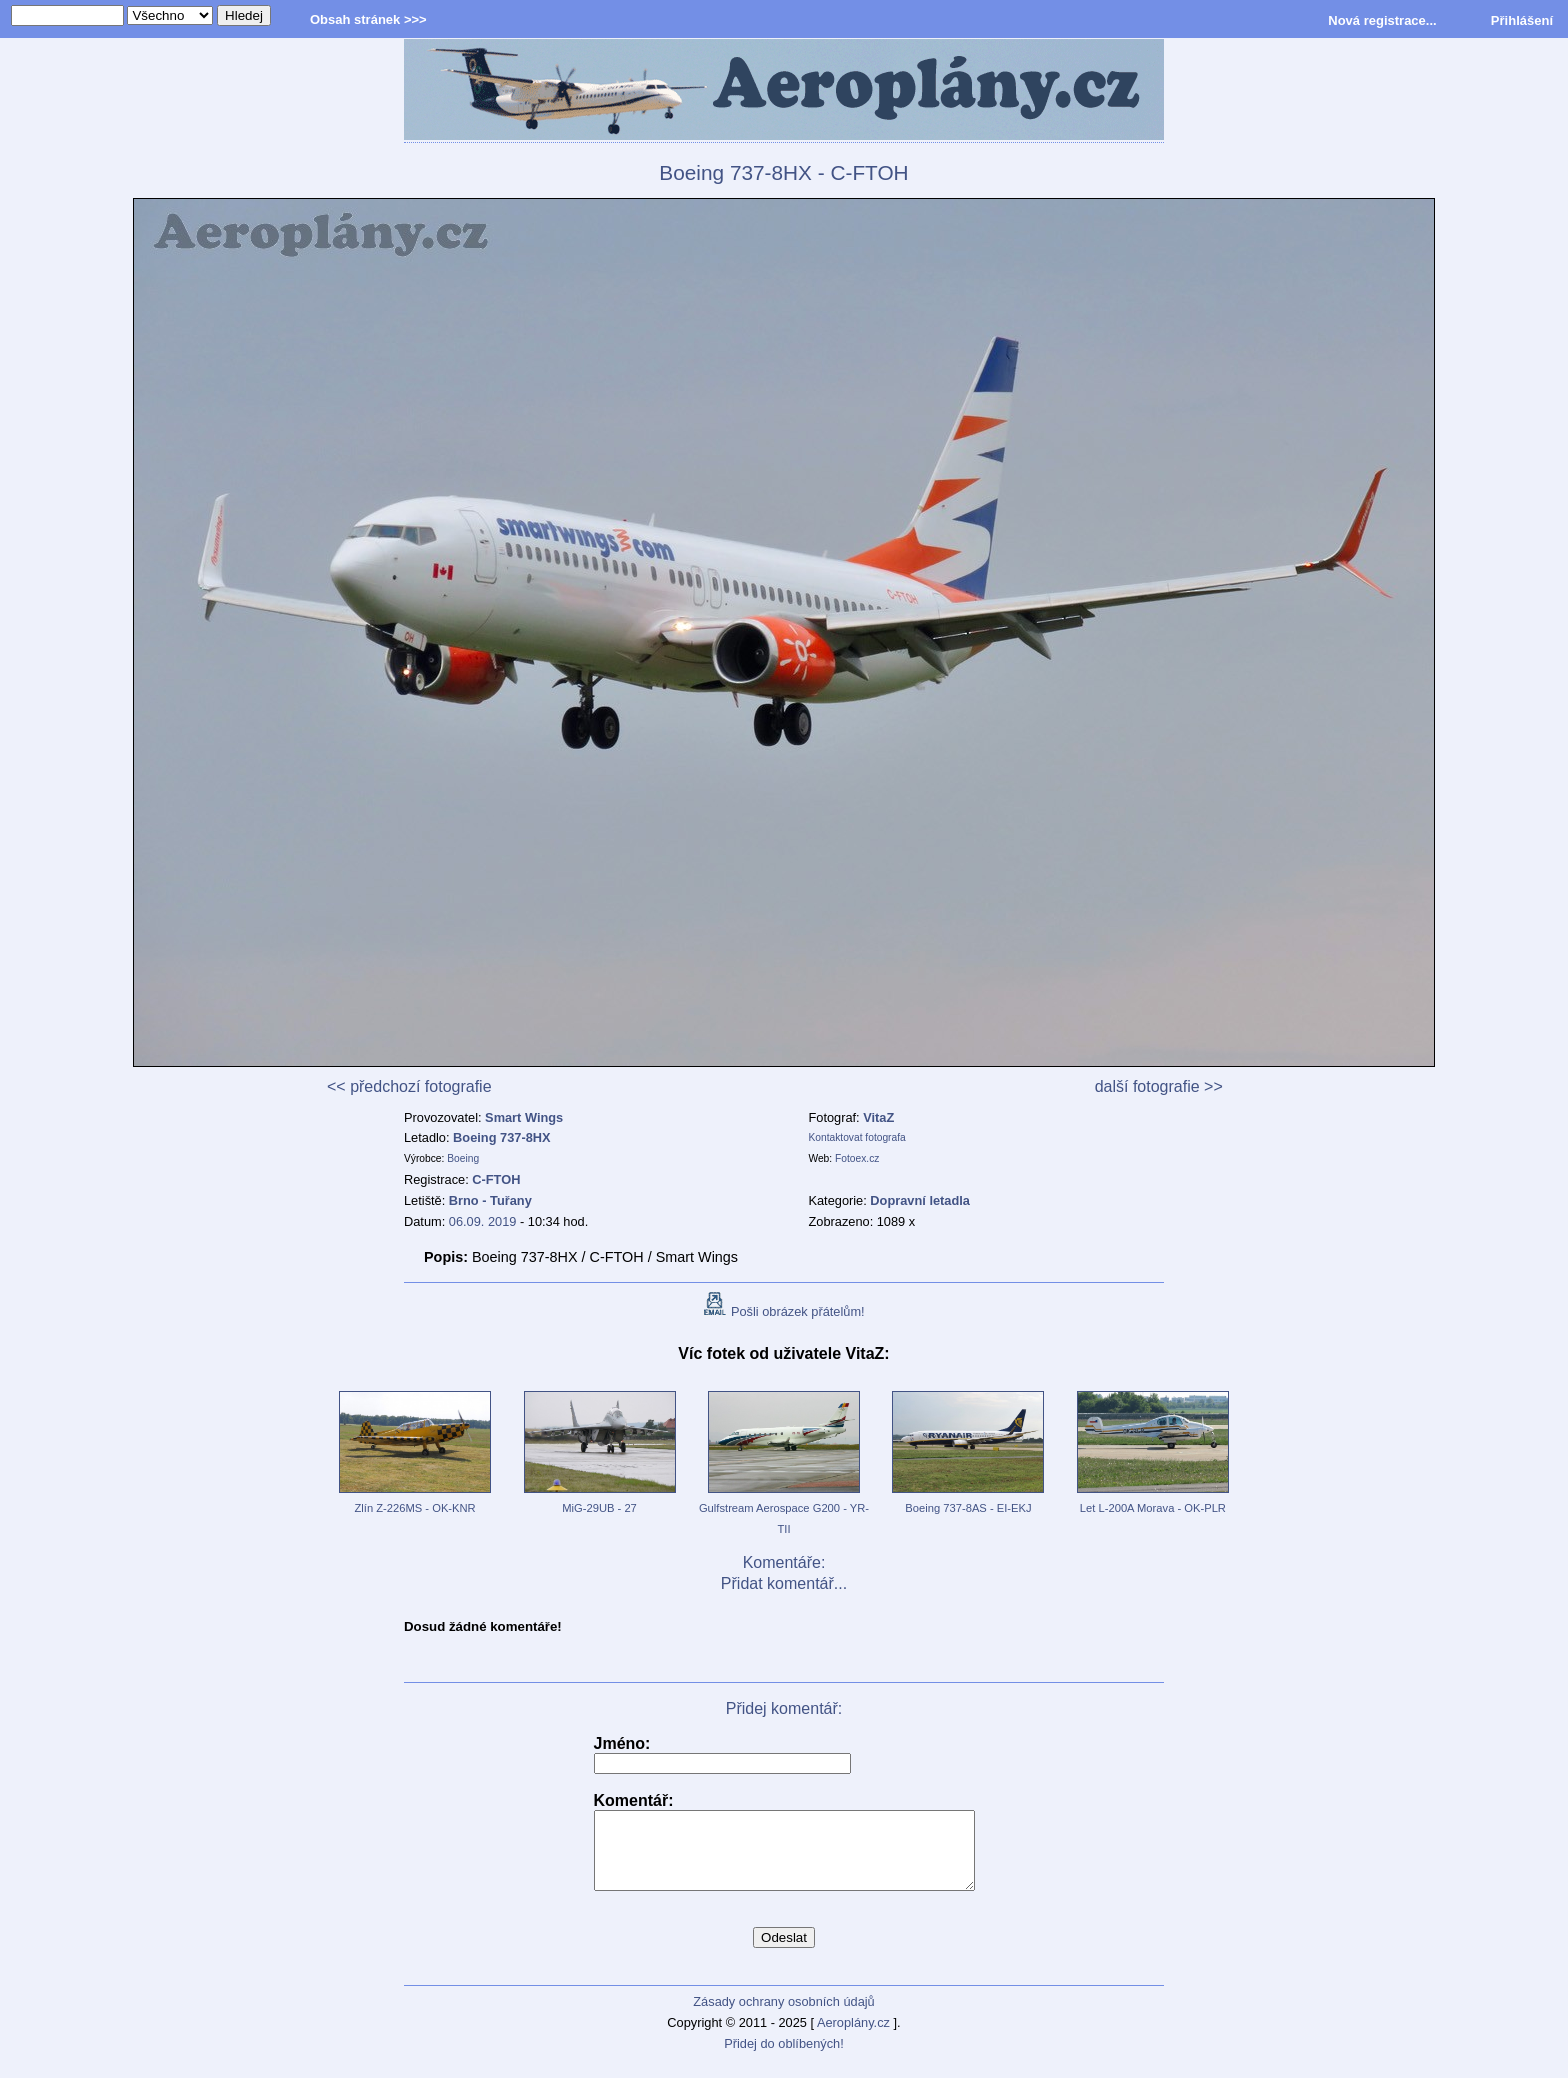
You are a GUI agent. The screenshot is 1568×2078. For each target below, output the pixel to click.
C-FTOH (496, 1179)
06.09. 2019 (483, 1221)
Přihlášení (1522, 20)
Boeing (463, 1158)
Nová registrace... (1382, 20)
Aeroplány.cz (853, 2037)
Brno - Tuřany (490, 1200)
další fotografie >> (1159, 1086)
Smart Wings (524, 1117)
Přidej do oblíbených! (784, 2058)
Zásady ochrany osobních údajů (783, 2016)
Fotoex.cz (857, 1158)
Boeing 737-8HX (501, 1137)
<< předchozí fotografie (409, 1086)
